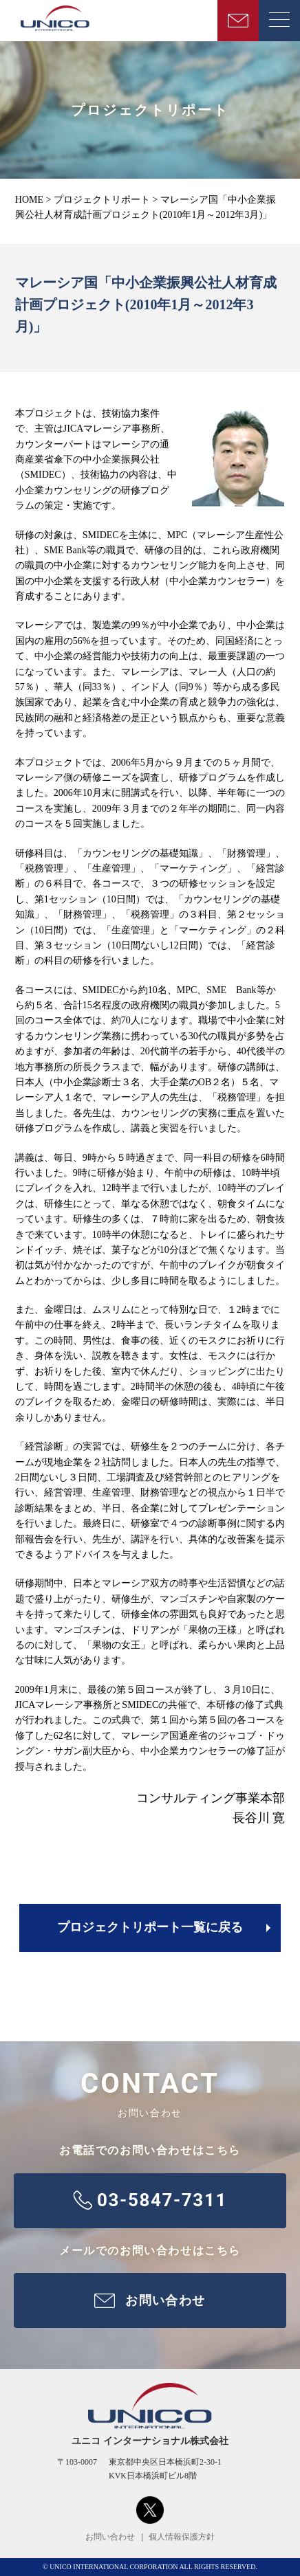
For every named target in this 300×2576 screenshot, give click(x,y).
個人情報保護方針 (182, 2537)
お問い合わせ (110, 2537)
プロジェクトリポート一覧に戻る (150, 1927)
